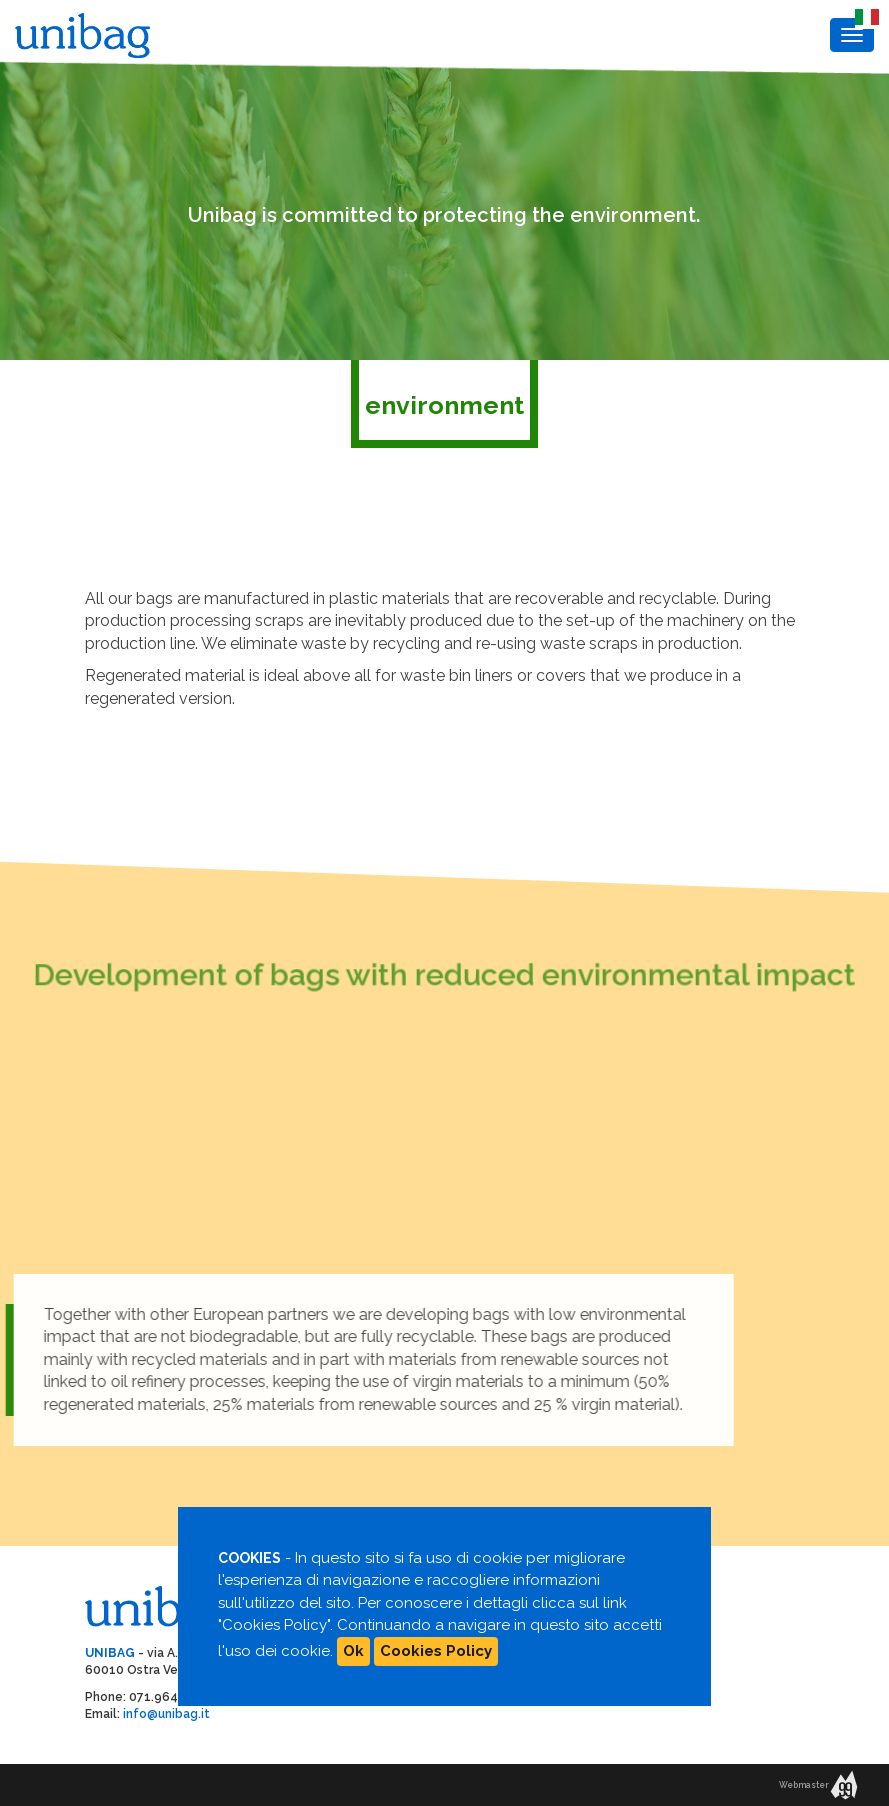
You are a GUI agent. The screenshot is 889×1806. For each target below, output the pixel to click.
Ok (353, 1651)
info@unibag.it (166, 1714)
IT (862, 14)
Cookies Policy (436, 1651)
